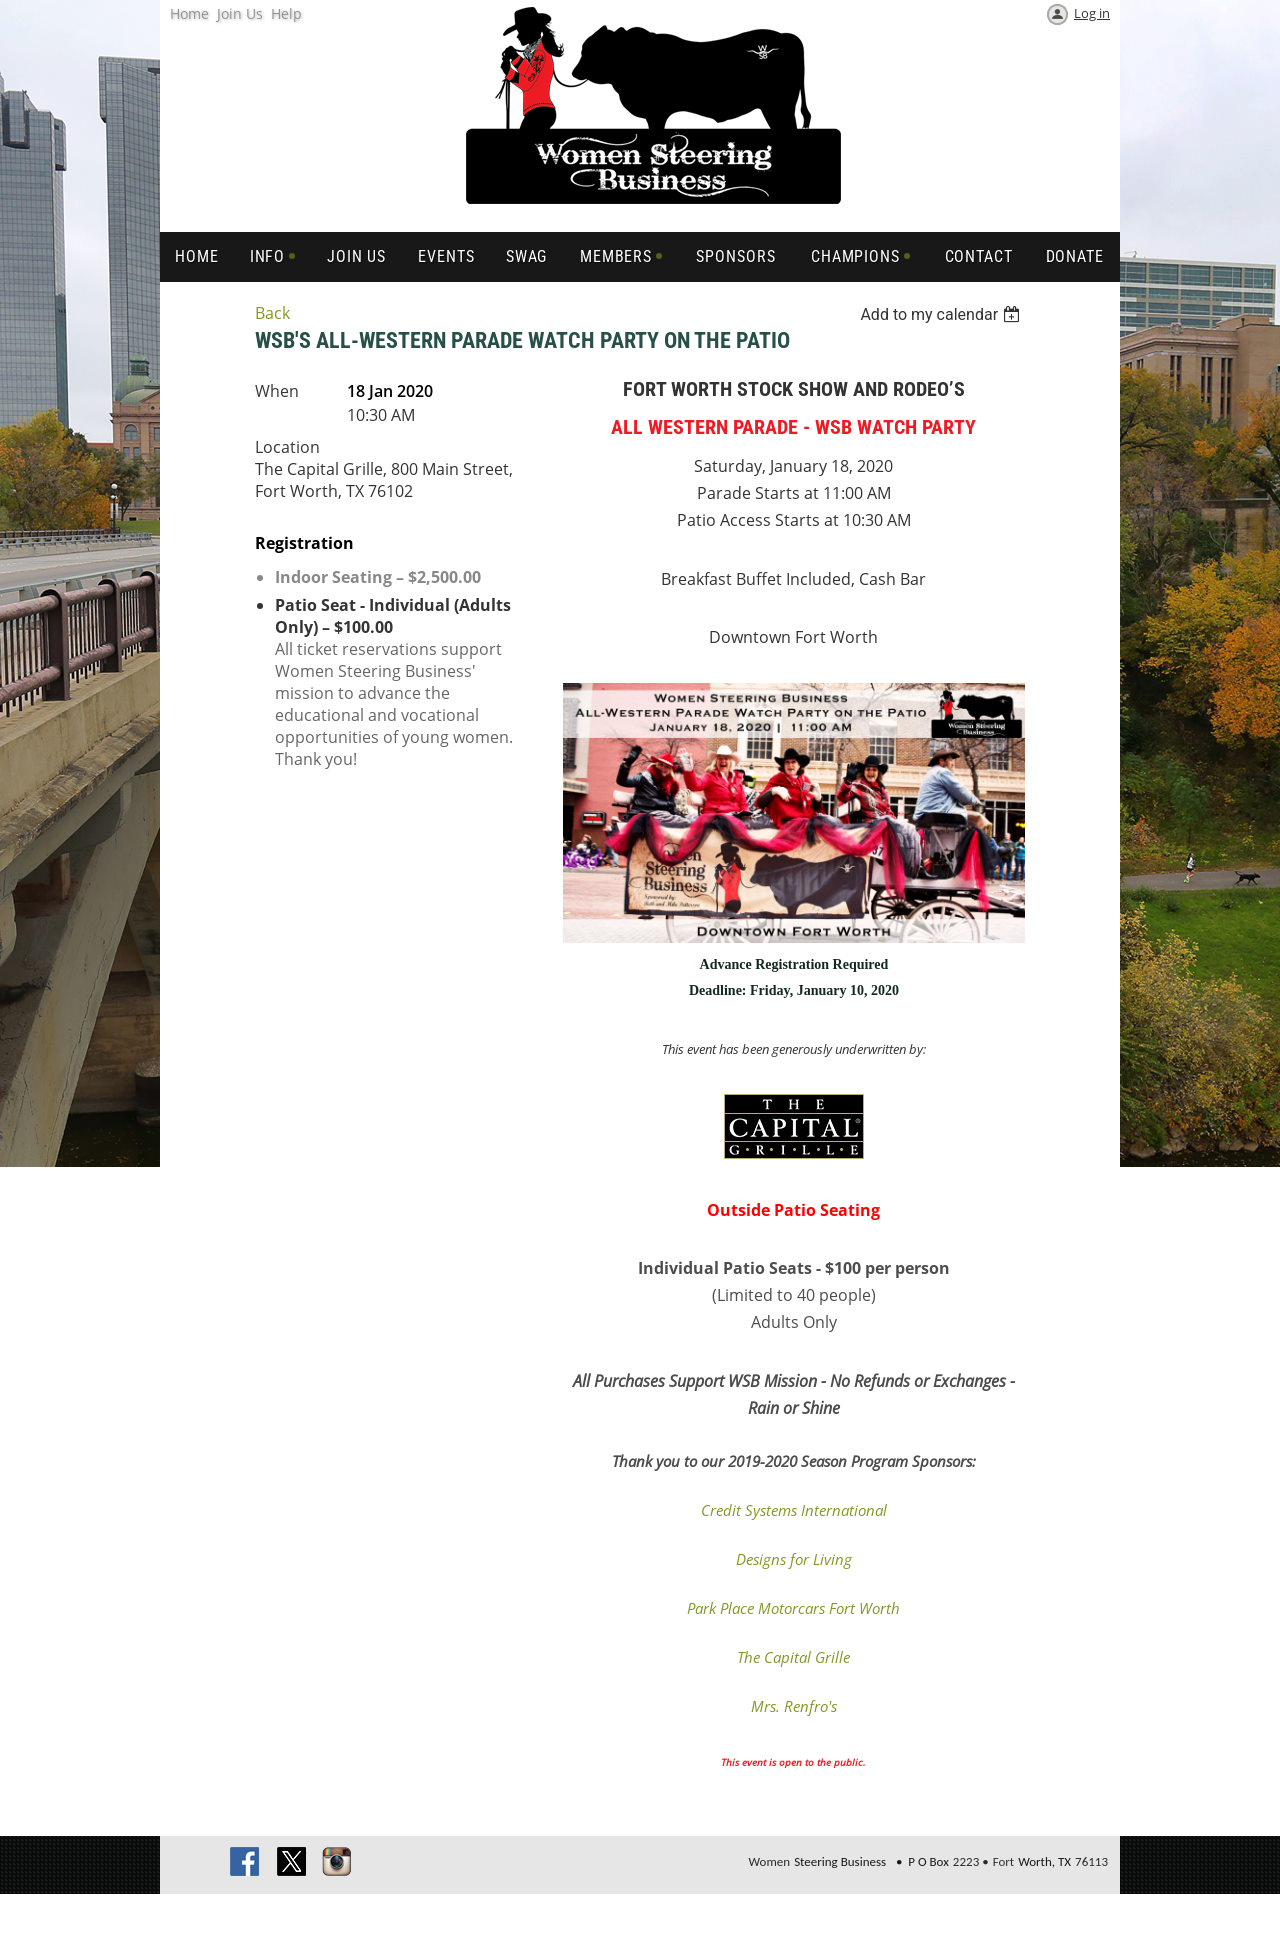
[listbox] (942, 314)
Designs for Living (794, 1559)
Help (286, 13)
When (277, 391)
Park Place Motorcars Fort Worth (793, 1608)
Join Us (240, 13)
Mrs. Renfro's (794, 1706)
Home (189, 13)
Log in (1092, 13)
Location (287, 447)
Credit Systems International (794, 1510)
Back (272, 313)
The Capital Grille (793, 1657)
